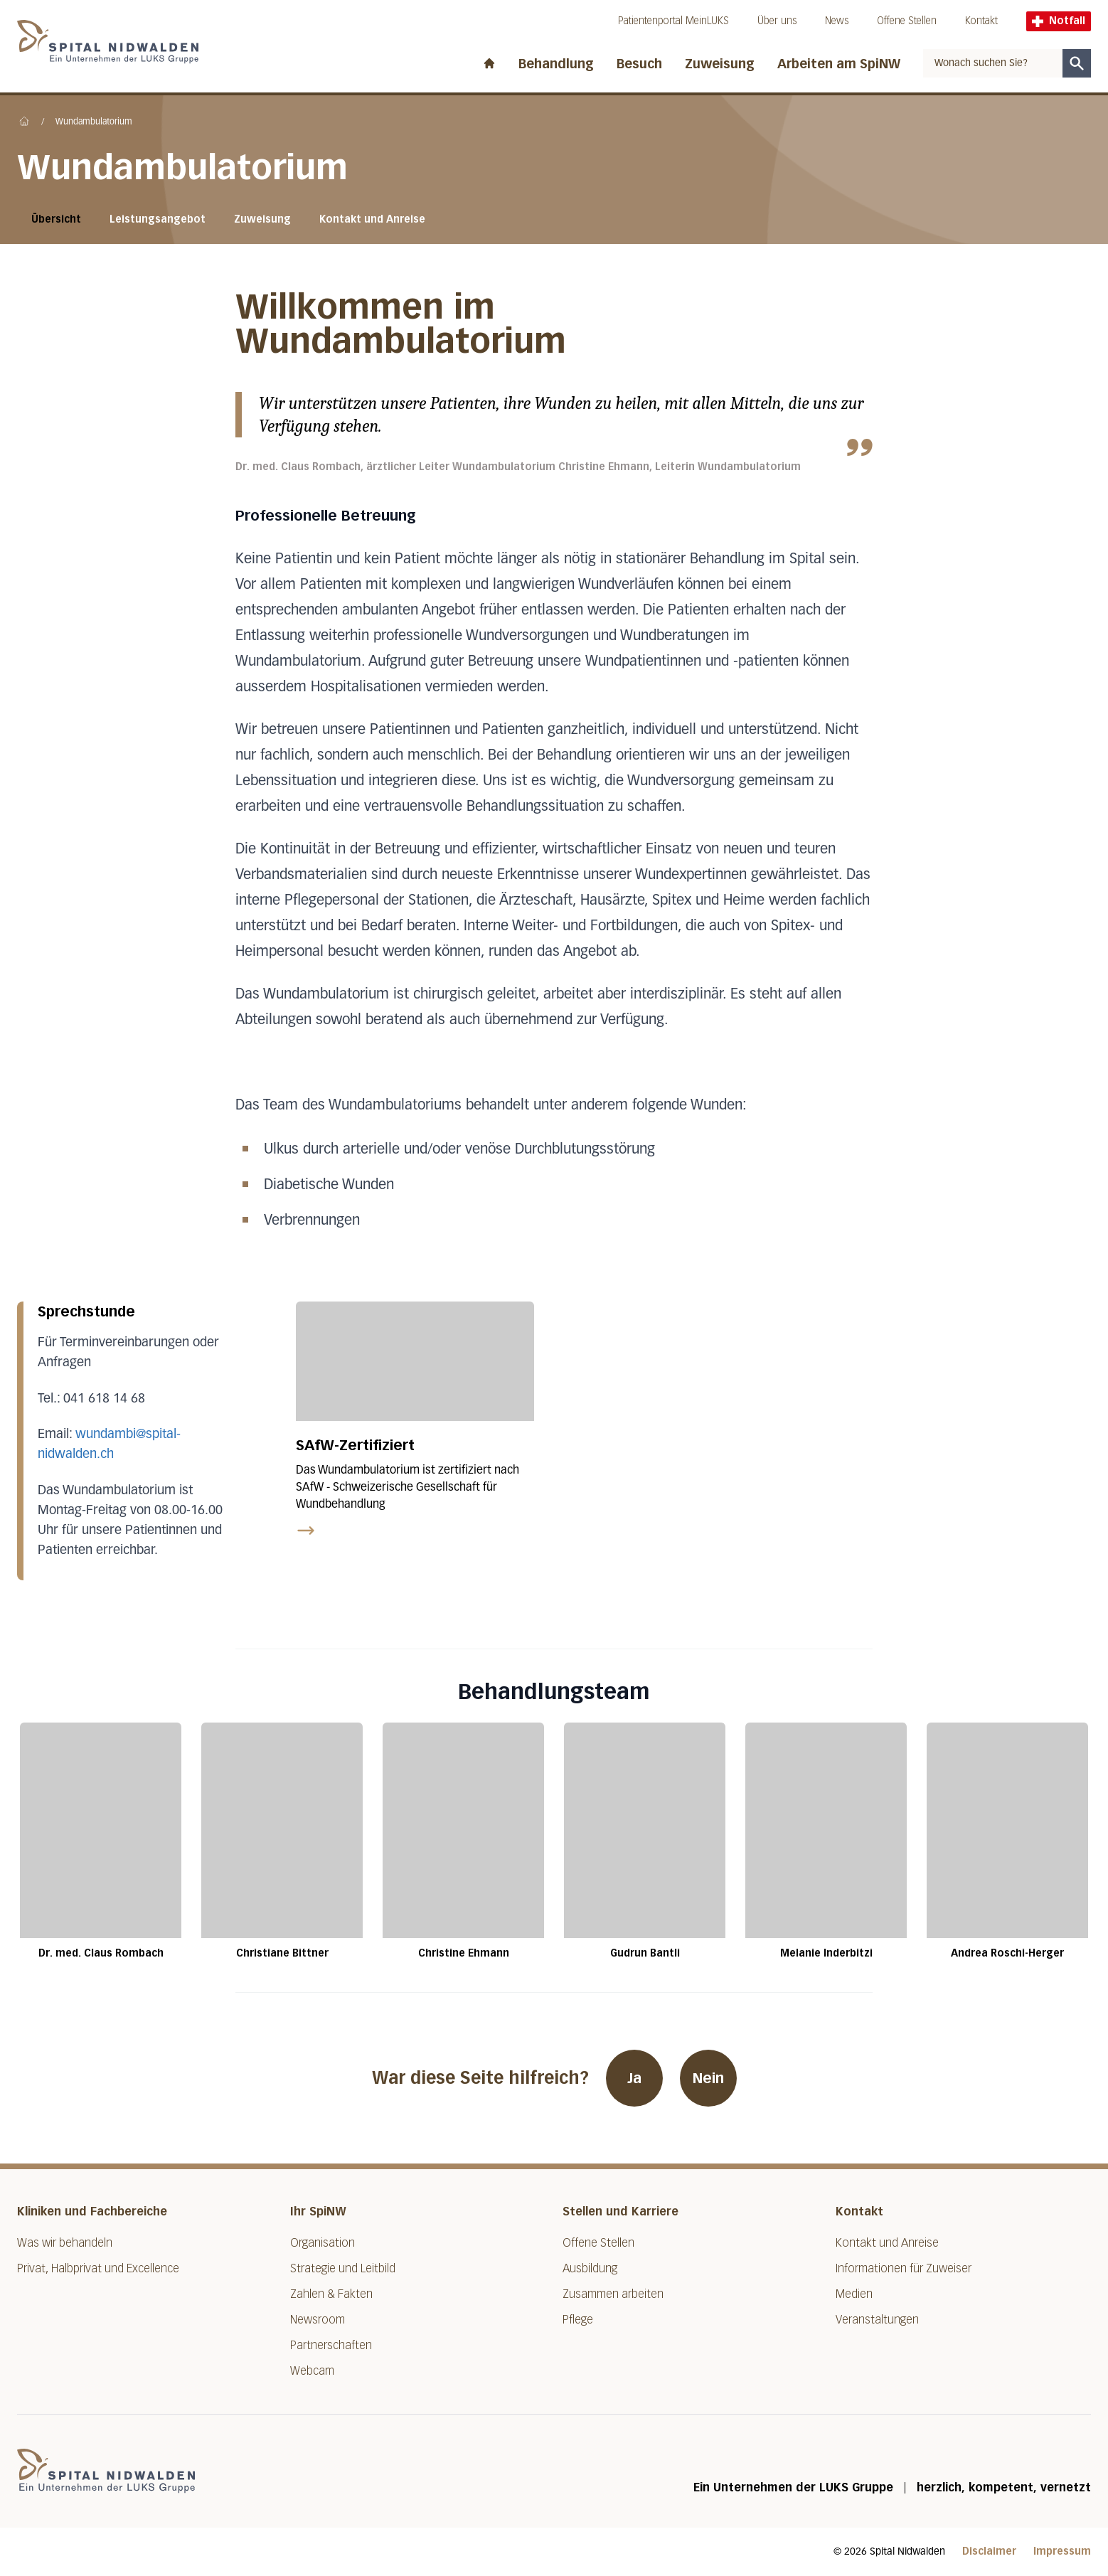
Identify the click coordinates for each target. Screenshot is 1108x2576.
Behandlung (556, 64)
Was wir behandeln (64, 2243)
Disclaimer (989, 2551)
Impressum (1062, 2551)
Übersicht (56, 219)
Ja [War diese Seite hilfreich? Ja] (634, 2078)
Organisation (322, 2243)
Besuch (639, 64)
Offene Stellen (907, 21)
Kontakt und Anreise (372, 219)
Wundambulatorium (93, 122)
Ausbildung (590, 2268)
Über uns (777, 21)
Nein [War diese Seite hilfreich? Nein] (708, 2078)
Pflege (578, 2319)
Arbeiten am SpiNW (838, 64)
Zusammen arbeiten (613, 2294)
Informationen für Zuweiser (903, 2268)
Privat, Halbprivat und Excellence (98, 2268)
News (836, 21)
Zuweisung (720, 64)
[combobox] (992, 63)
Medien (854, 2294)
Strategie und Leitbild (342, 2268)
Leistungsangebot (158, 219)
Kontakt (981, 21)
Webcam (312, 2371)
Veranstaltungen (877, 2319)
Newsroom (317, 2319)
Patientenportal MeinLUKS (673, 21)
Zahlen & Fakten (331, 2294)
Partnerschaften (331, 2345)
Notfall (1058, 21)
